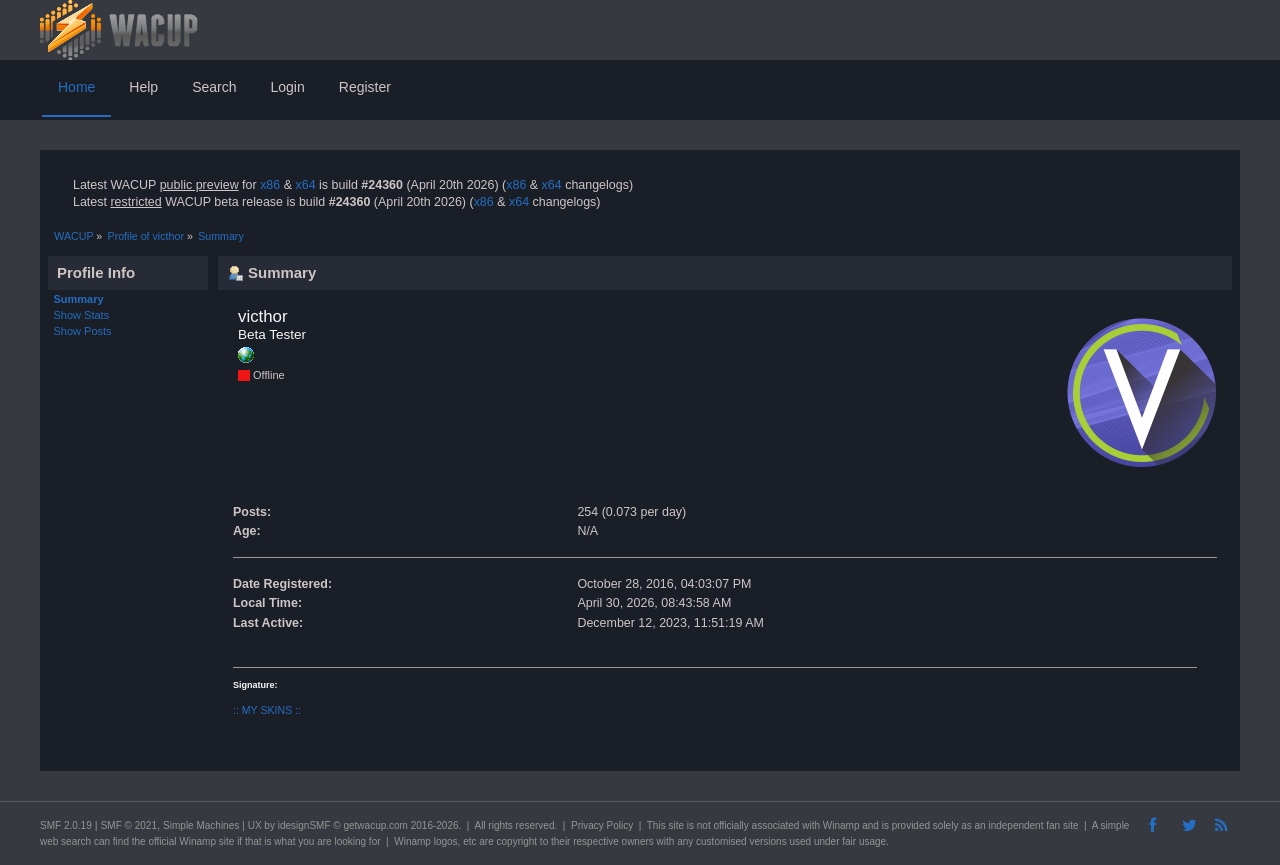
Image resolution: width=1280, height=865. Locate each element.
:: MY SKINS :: (267, 710)
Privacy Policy (602, 825)
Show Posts (83, 331)
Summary (79, 299)
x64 (305, 185)
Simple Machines (201, 825)
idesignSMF (304, 825)
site (676, 825)
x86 (270, 185)
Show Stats (82, 315)
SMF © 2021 (129, 825)
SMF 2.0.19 (66, 825)
